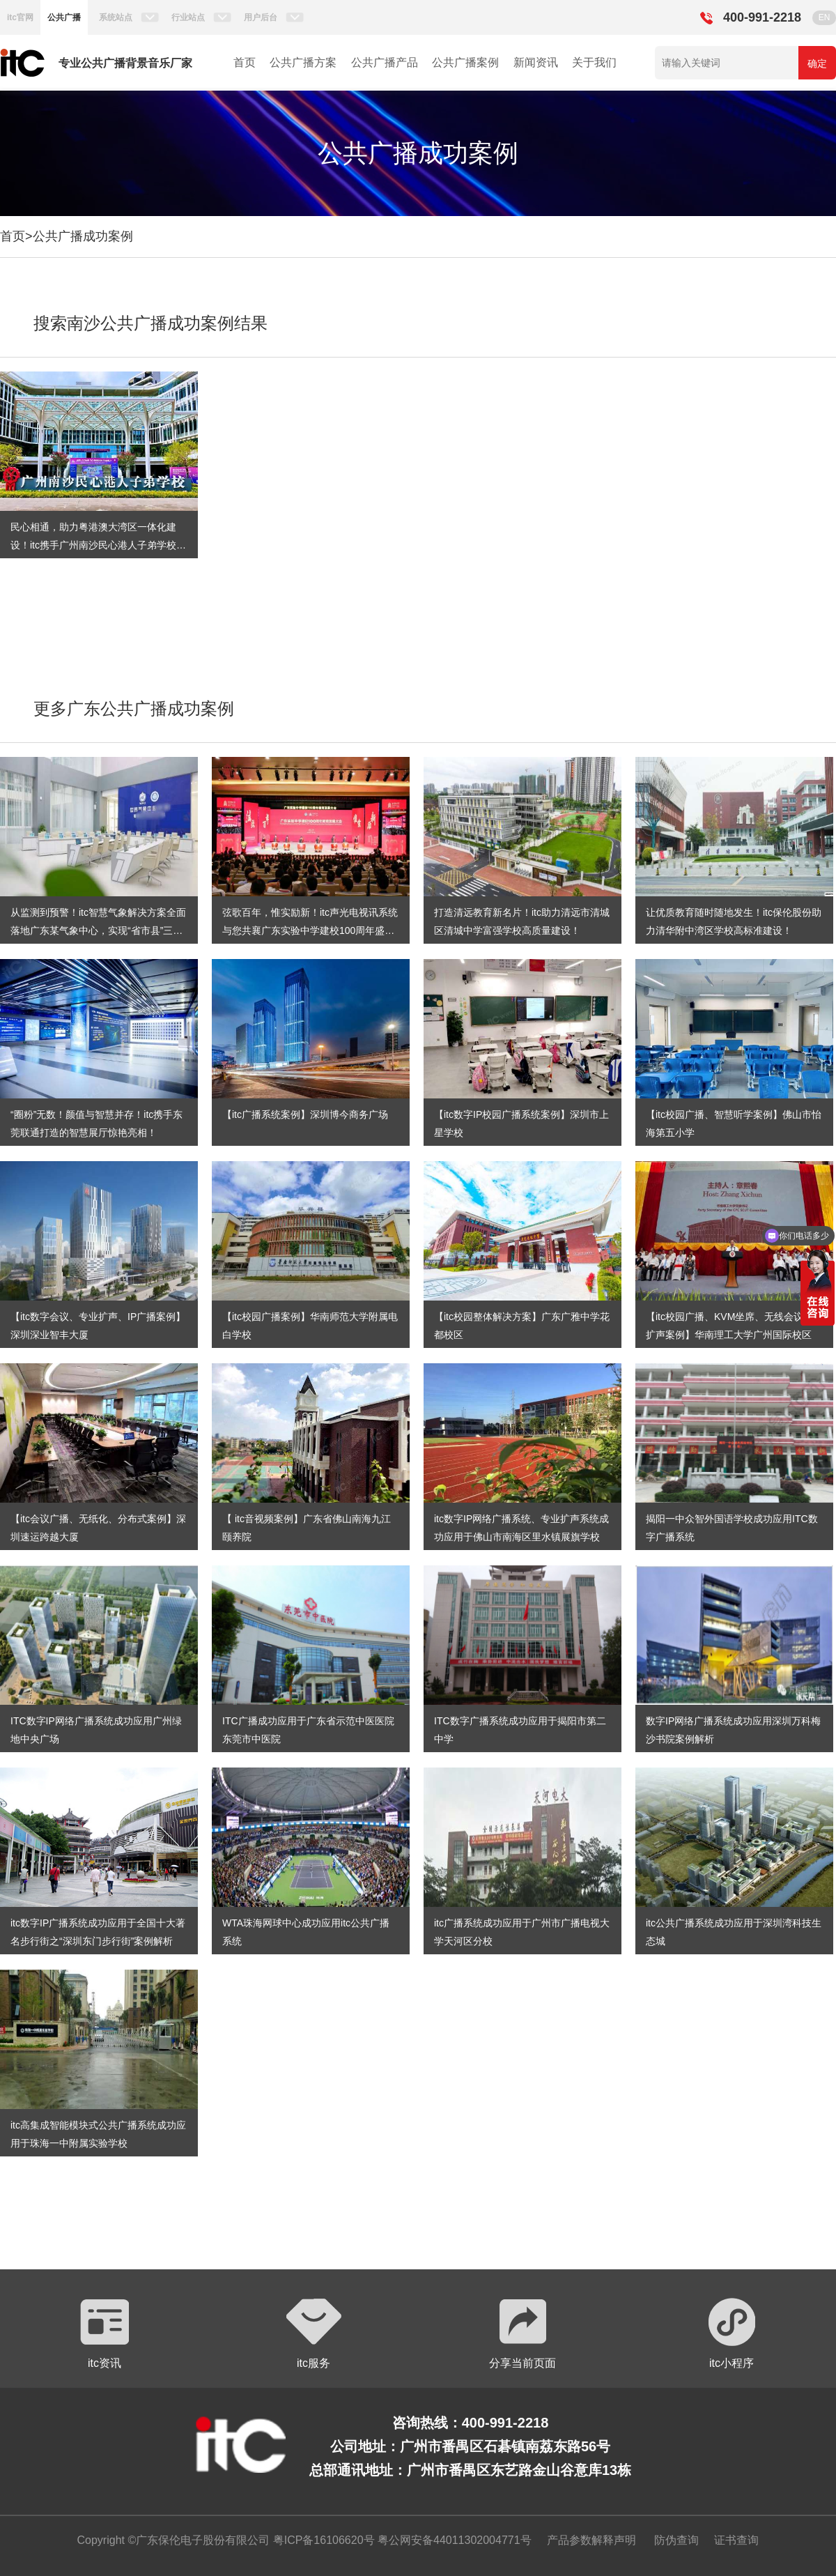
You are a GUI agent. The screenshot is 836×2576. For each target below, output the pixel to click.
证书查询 (736, 2540)
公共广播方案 (303, 62)
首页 (244, 62)
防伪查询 (676, 2540)
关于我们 (594, 62)
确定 (817, 63)
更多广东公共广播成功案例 (133, 708)
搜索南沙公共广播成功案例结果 (150, 323)
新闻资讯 (535, 62)
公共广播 (64, 17)
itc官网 (20, 17)
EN (824, 17)
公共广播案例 (465, 62)
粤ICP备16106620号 (322, 2540)
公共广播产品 (384, 62)
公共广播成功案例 (83, 236)
